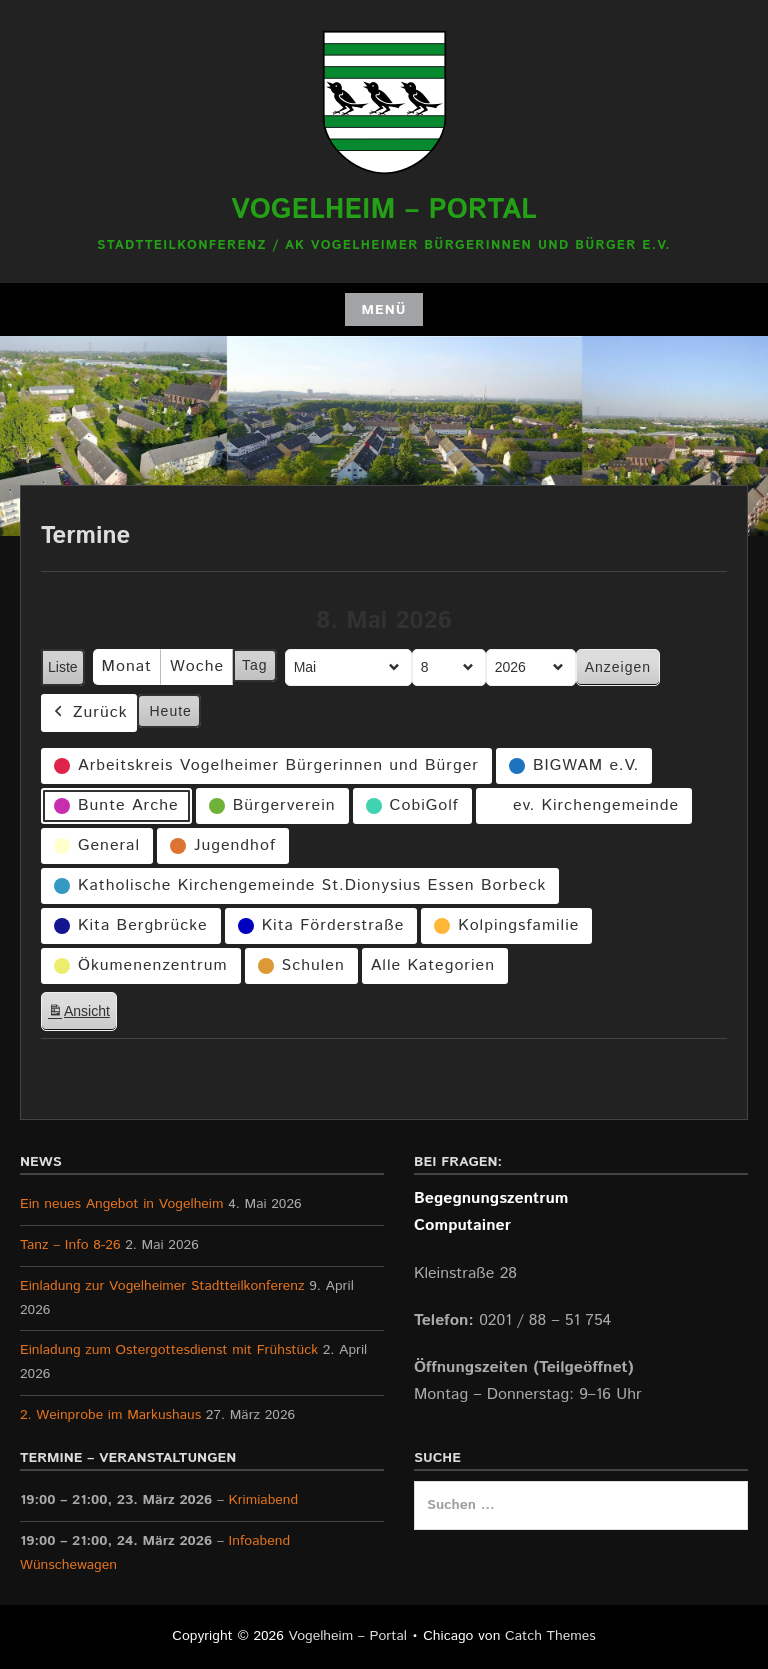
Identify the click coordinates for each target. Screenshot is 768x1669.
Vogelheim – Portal (384, 210)
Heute (171, 710)
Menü (383, 310)
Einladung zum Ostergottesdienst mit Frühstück (169, 1350)
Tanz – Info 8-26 (70, 1245)
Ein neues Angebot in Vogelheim (121, 1204)
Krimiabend (264, 1500)
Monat (127, 666)
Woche (197, 666)
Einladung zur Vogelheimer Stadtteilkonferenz (162, 1286)
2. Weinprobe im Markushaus (110, 1415)
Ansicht (82, 1014)
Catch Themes (550, 1636)
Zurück (89, 712)
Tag (255, 665)
